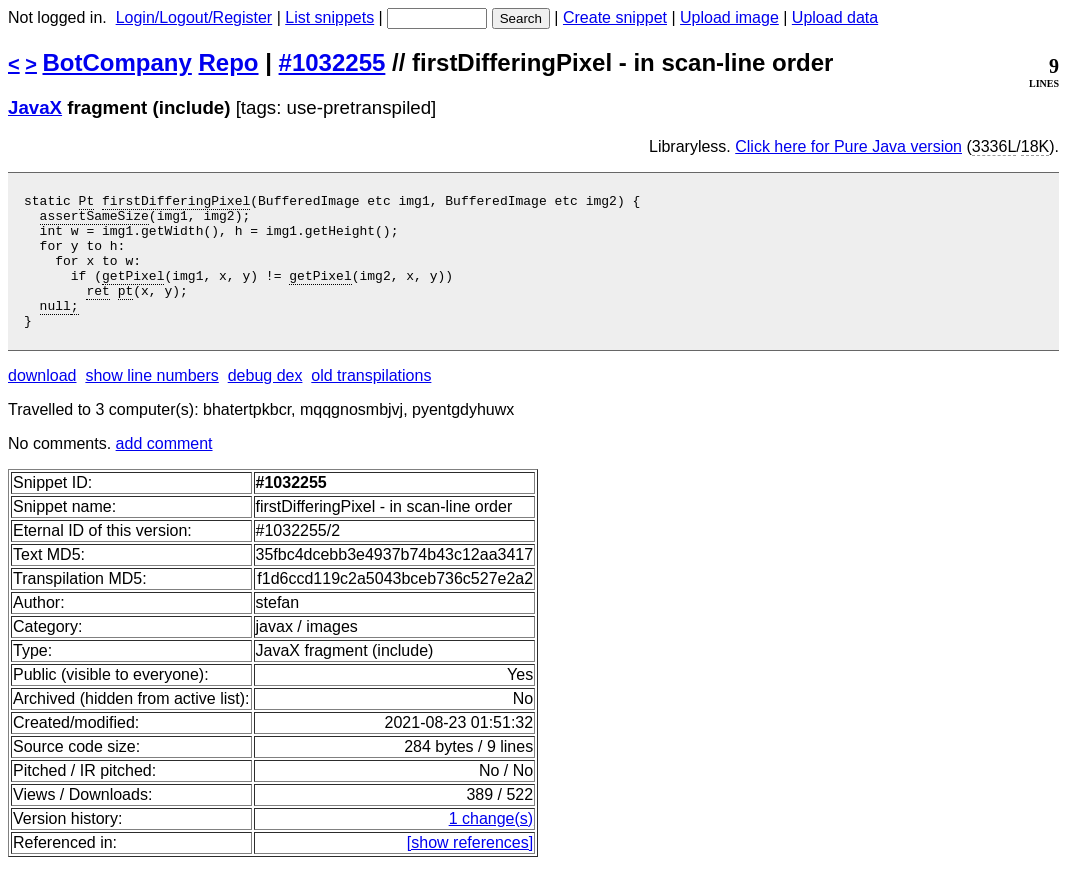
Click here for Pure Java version (848, 146)
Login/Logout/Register (194, 17)
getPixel (133, 293)
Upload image (729, 17)
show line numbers (151, 402)
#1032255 (332, 62)
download (42, 402)
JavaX (35, 107)
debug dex (265, 402)
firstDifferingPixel (176, 203)
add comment (164, 470)
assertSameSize (94, 221)
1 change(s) (491, 845)
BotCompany (117, 62)
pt (126, 311)
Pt (87, 203)
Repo (229, 62)
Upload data (835, 17)
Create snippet (615, 17)
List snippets (329, 17)
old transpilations (371, 402)
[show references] (470, 869)
